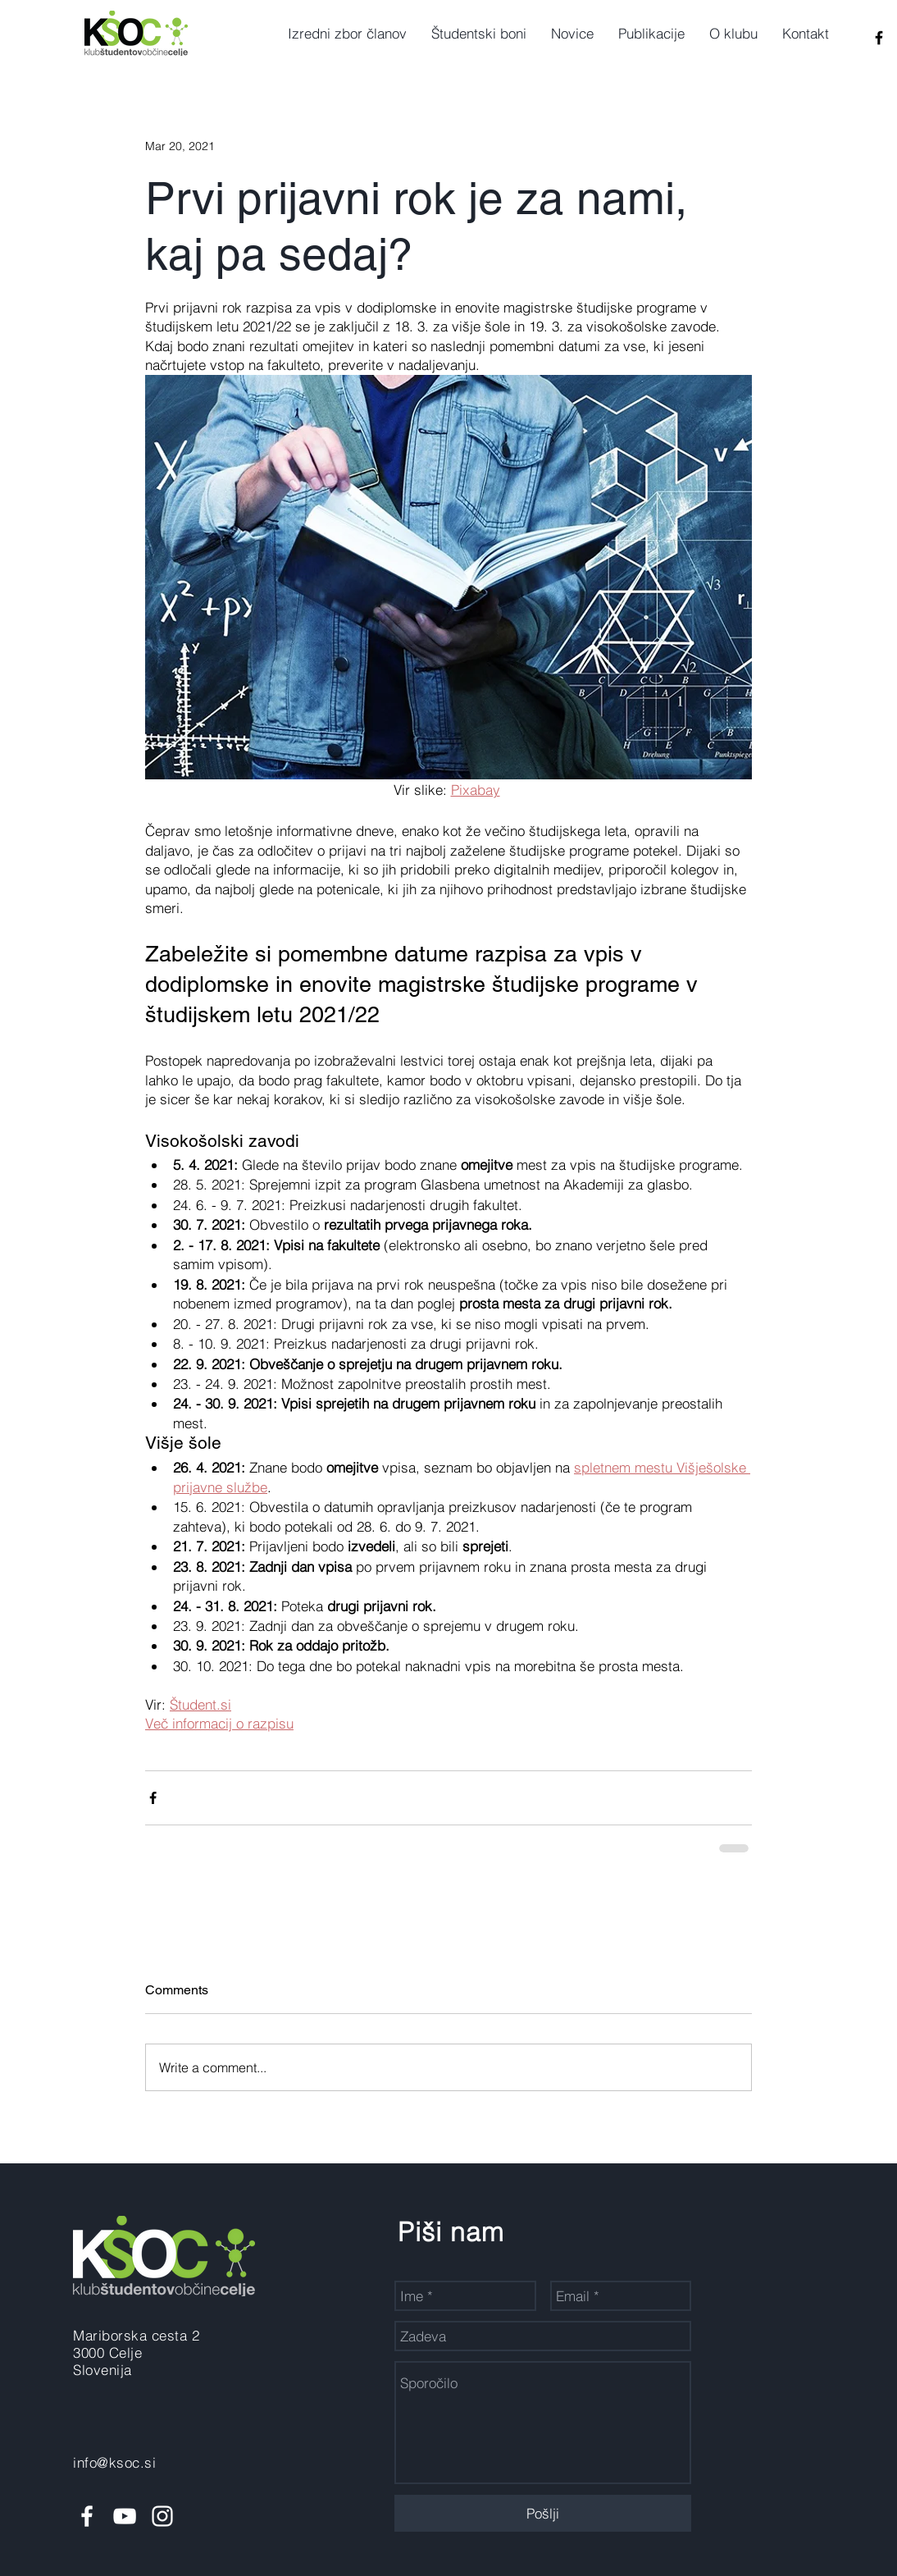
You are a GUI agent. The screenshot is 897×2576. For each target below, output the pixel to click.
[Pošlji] (542, 2513)
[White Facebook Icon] (87, 2516)
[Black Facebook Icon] (879, 38)
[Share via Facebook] (153, 1798)
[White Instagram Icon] (162, 2516)
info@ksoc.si (114, 2462)
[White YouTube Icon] (125, 2516)
